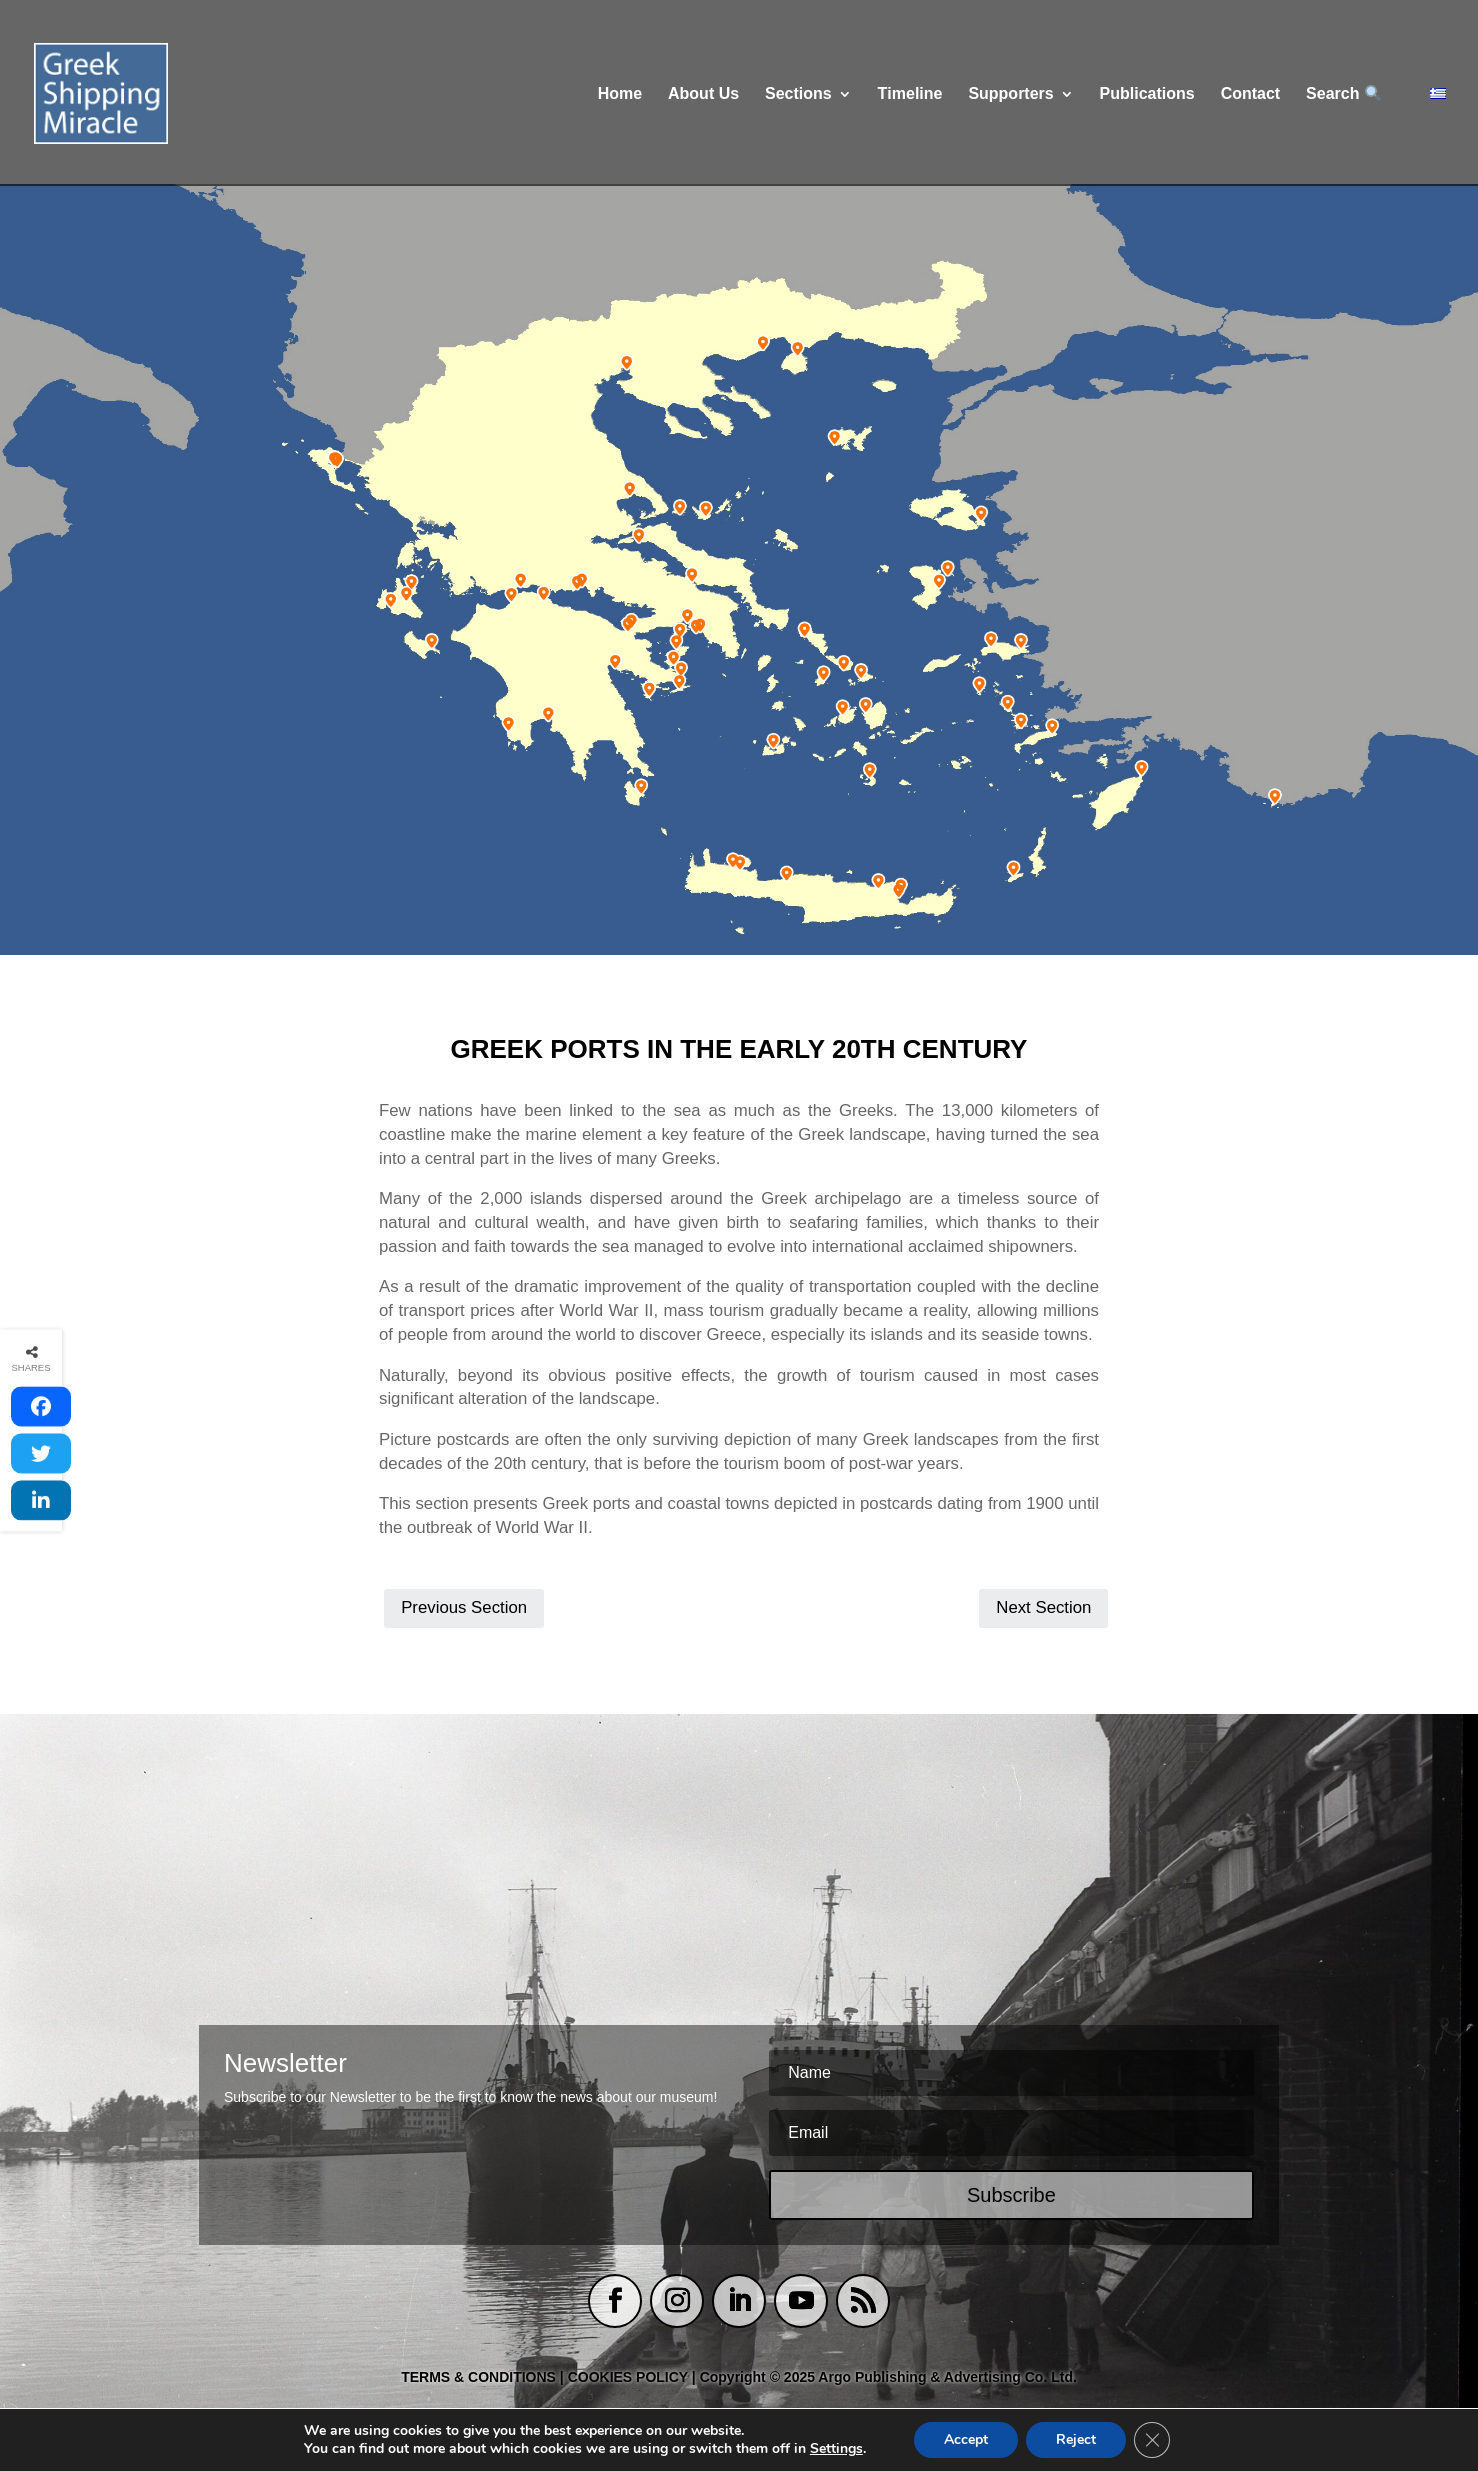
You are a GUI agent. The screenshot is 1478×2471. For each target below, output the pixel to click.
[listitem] (333, 461)
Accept (966, 2439)
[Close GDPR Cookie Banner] (1152, 2440)
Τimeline (910, 94)
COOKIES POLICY (630, 2377)
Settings (836, 2449)
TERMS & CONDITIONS (478, 2377)
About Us (703, 94)
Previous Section (464, 1607)
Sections (798, 94)
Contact (1251, 94)
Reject (1076, 2439)
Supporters (1010, 94)
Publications (1147, 94)
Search (1343, 93)
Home (620, 94)
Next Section (1043, 1607)
